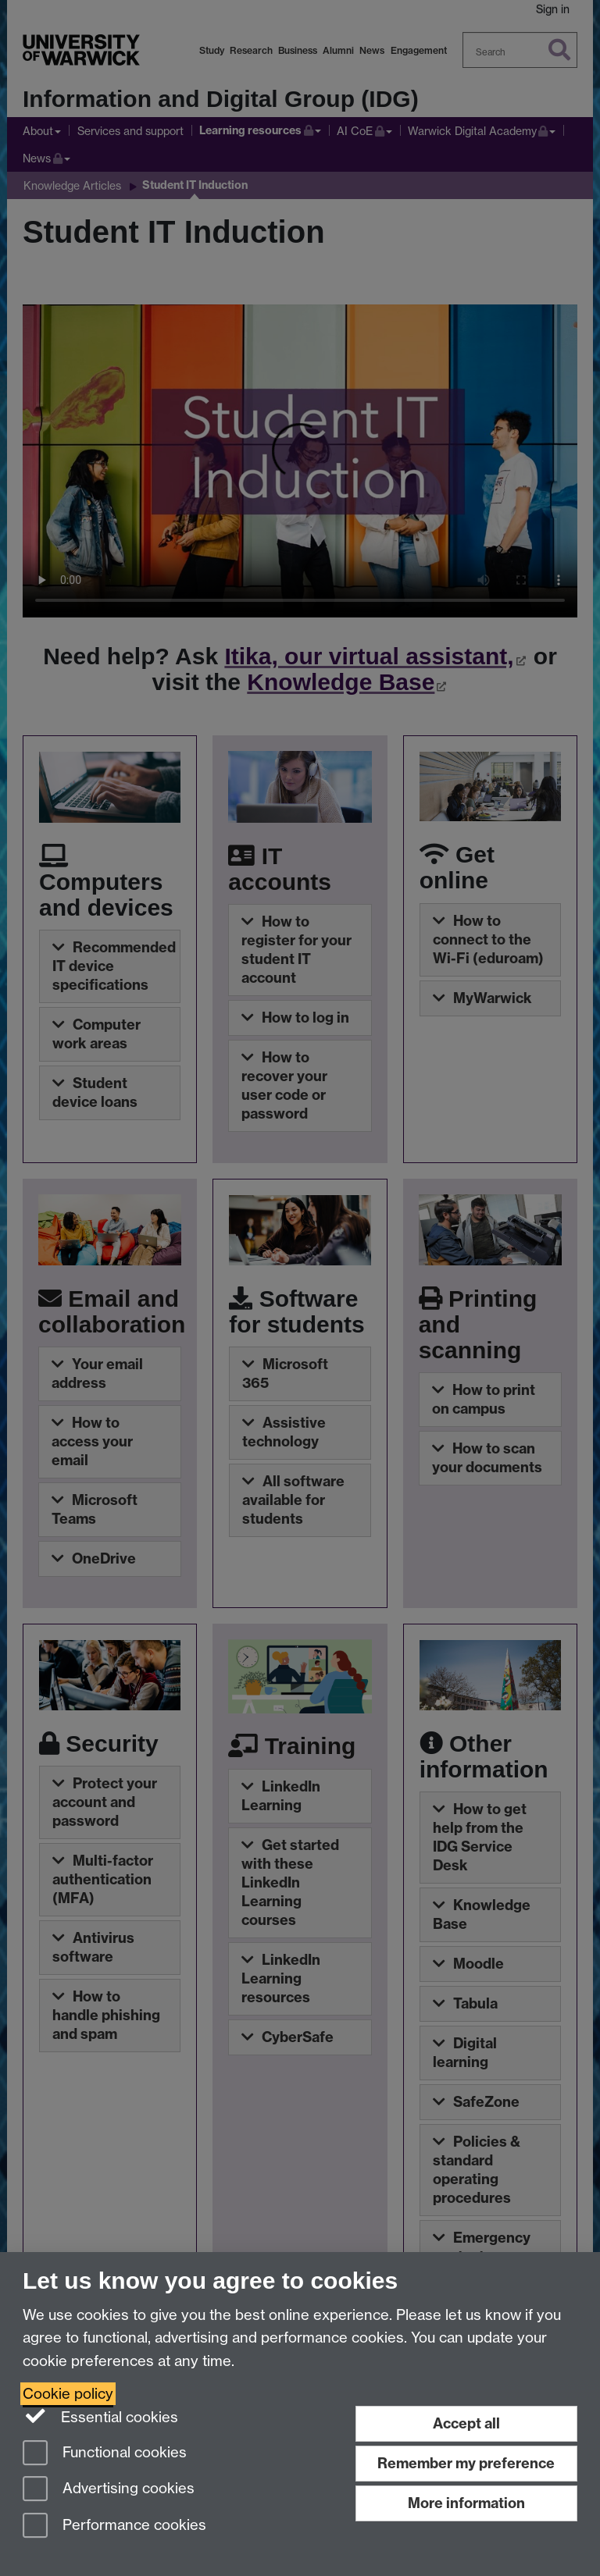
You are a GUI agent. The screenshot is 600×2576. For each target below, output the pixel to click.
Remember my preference (466, 2463)
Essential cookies (100, 2416)
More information (466, 2503)
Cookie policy (68, 2394)
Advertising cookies (109, 2489)
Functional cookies (105, 2453)
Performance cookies (114, 2526)
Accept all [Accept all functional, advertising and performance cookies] (466, 2423)
